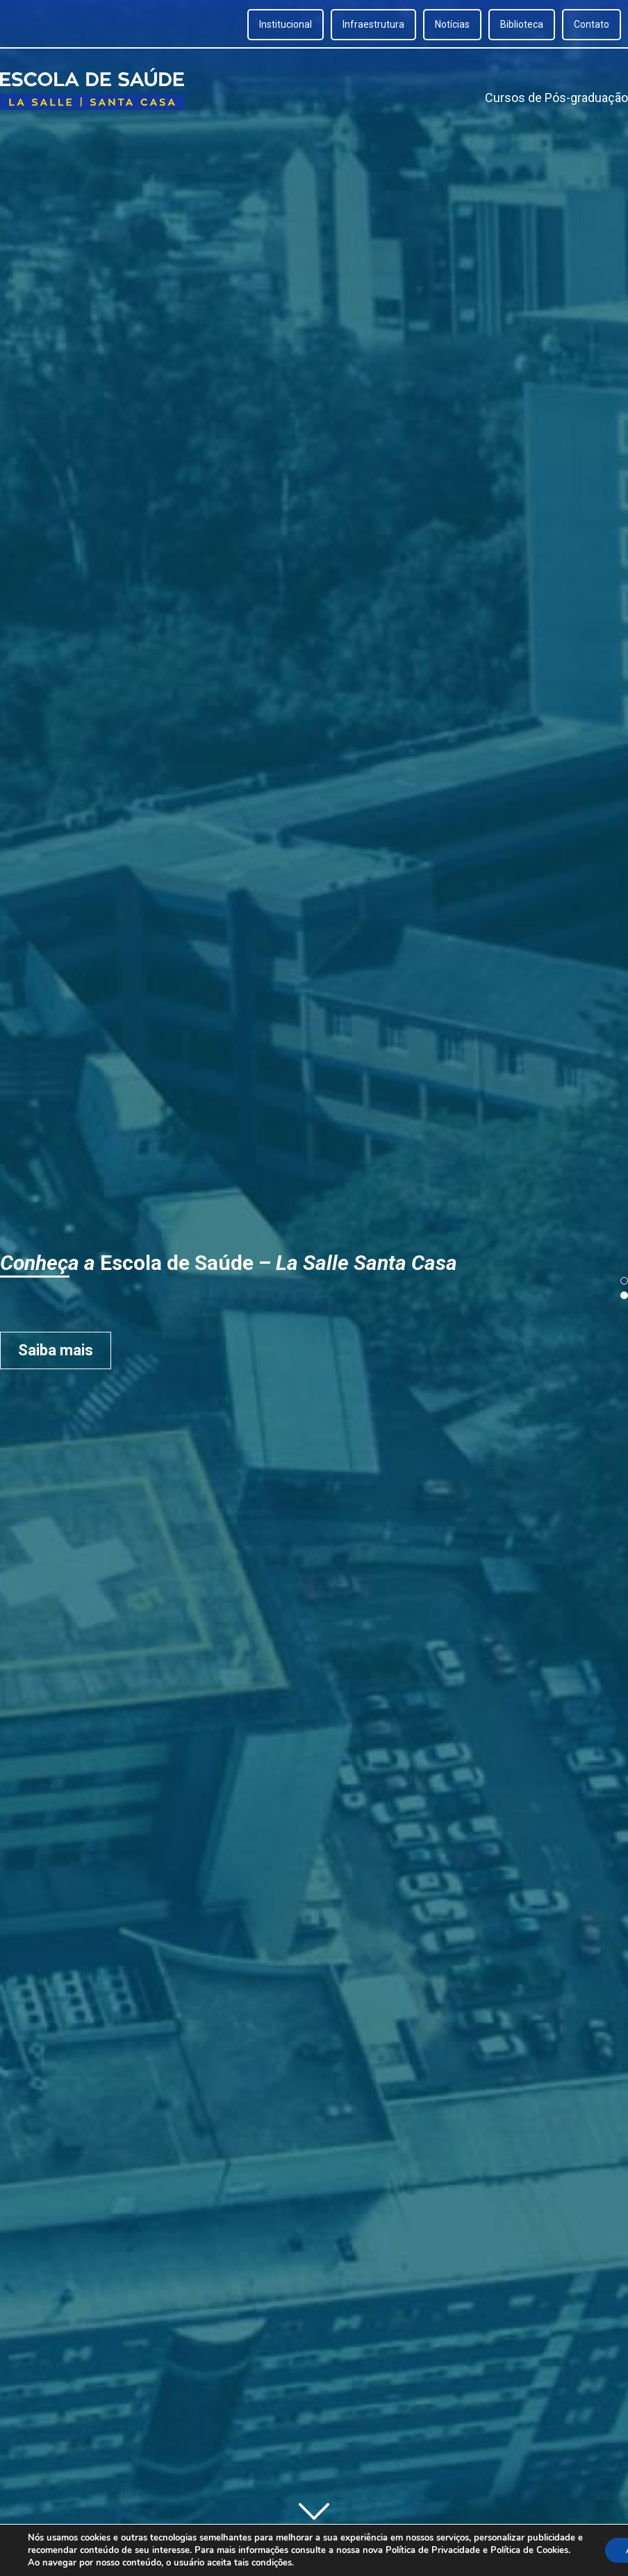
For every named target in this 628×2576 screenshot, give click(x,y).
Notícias (452, 24)
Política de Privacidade (433, 2550)
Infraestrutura (373, 24)
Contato (591, 24)
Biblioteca (521, 24)
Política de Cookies (529, 2550)
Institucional (285, 24)
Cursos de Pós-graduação (556, 97)
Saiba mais (102, 1350)
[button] (624, 1281)
